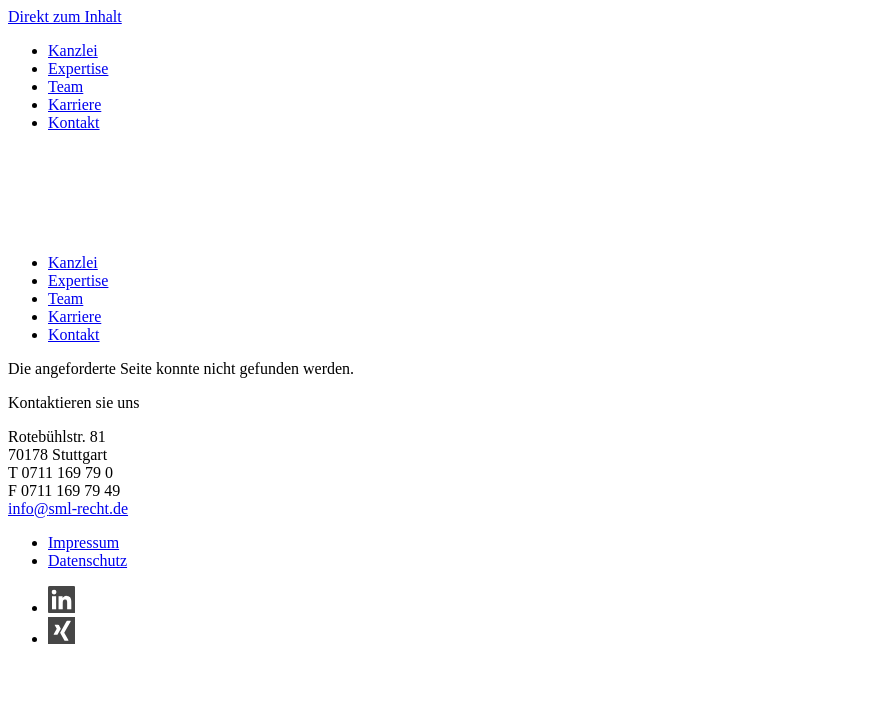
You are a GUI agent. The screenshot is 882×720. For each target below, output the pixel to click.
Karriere (74, 104)
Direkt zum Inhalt (65, 16)
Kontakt (74, 122)
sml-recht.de (89, 508)
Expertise (78, 68)
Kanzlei (73, 50)
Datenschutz (87, 560)
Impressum (83, 542)
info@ (28, 508)
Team (65, 86)
